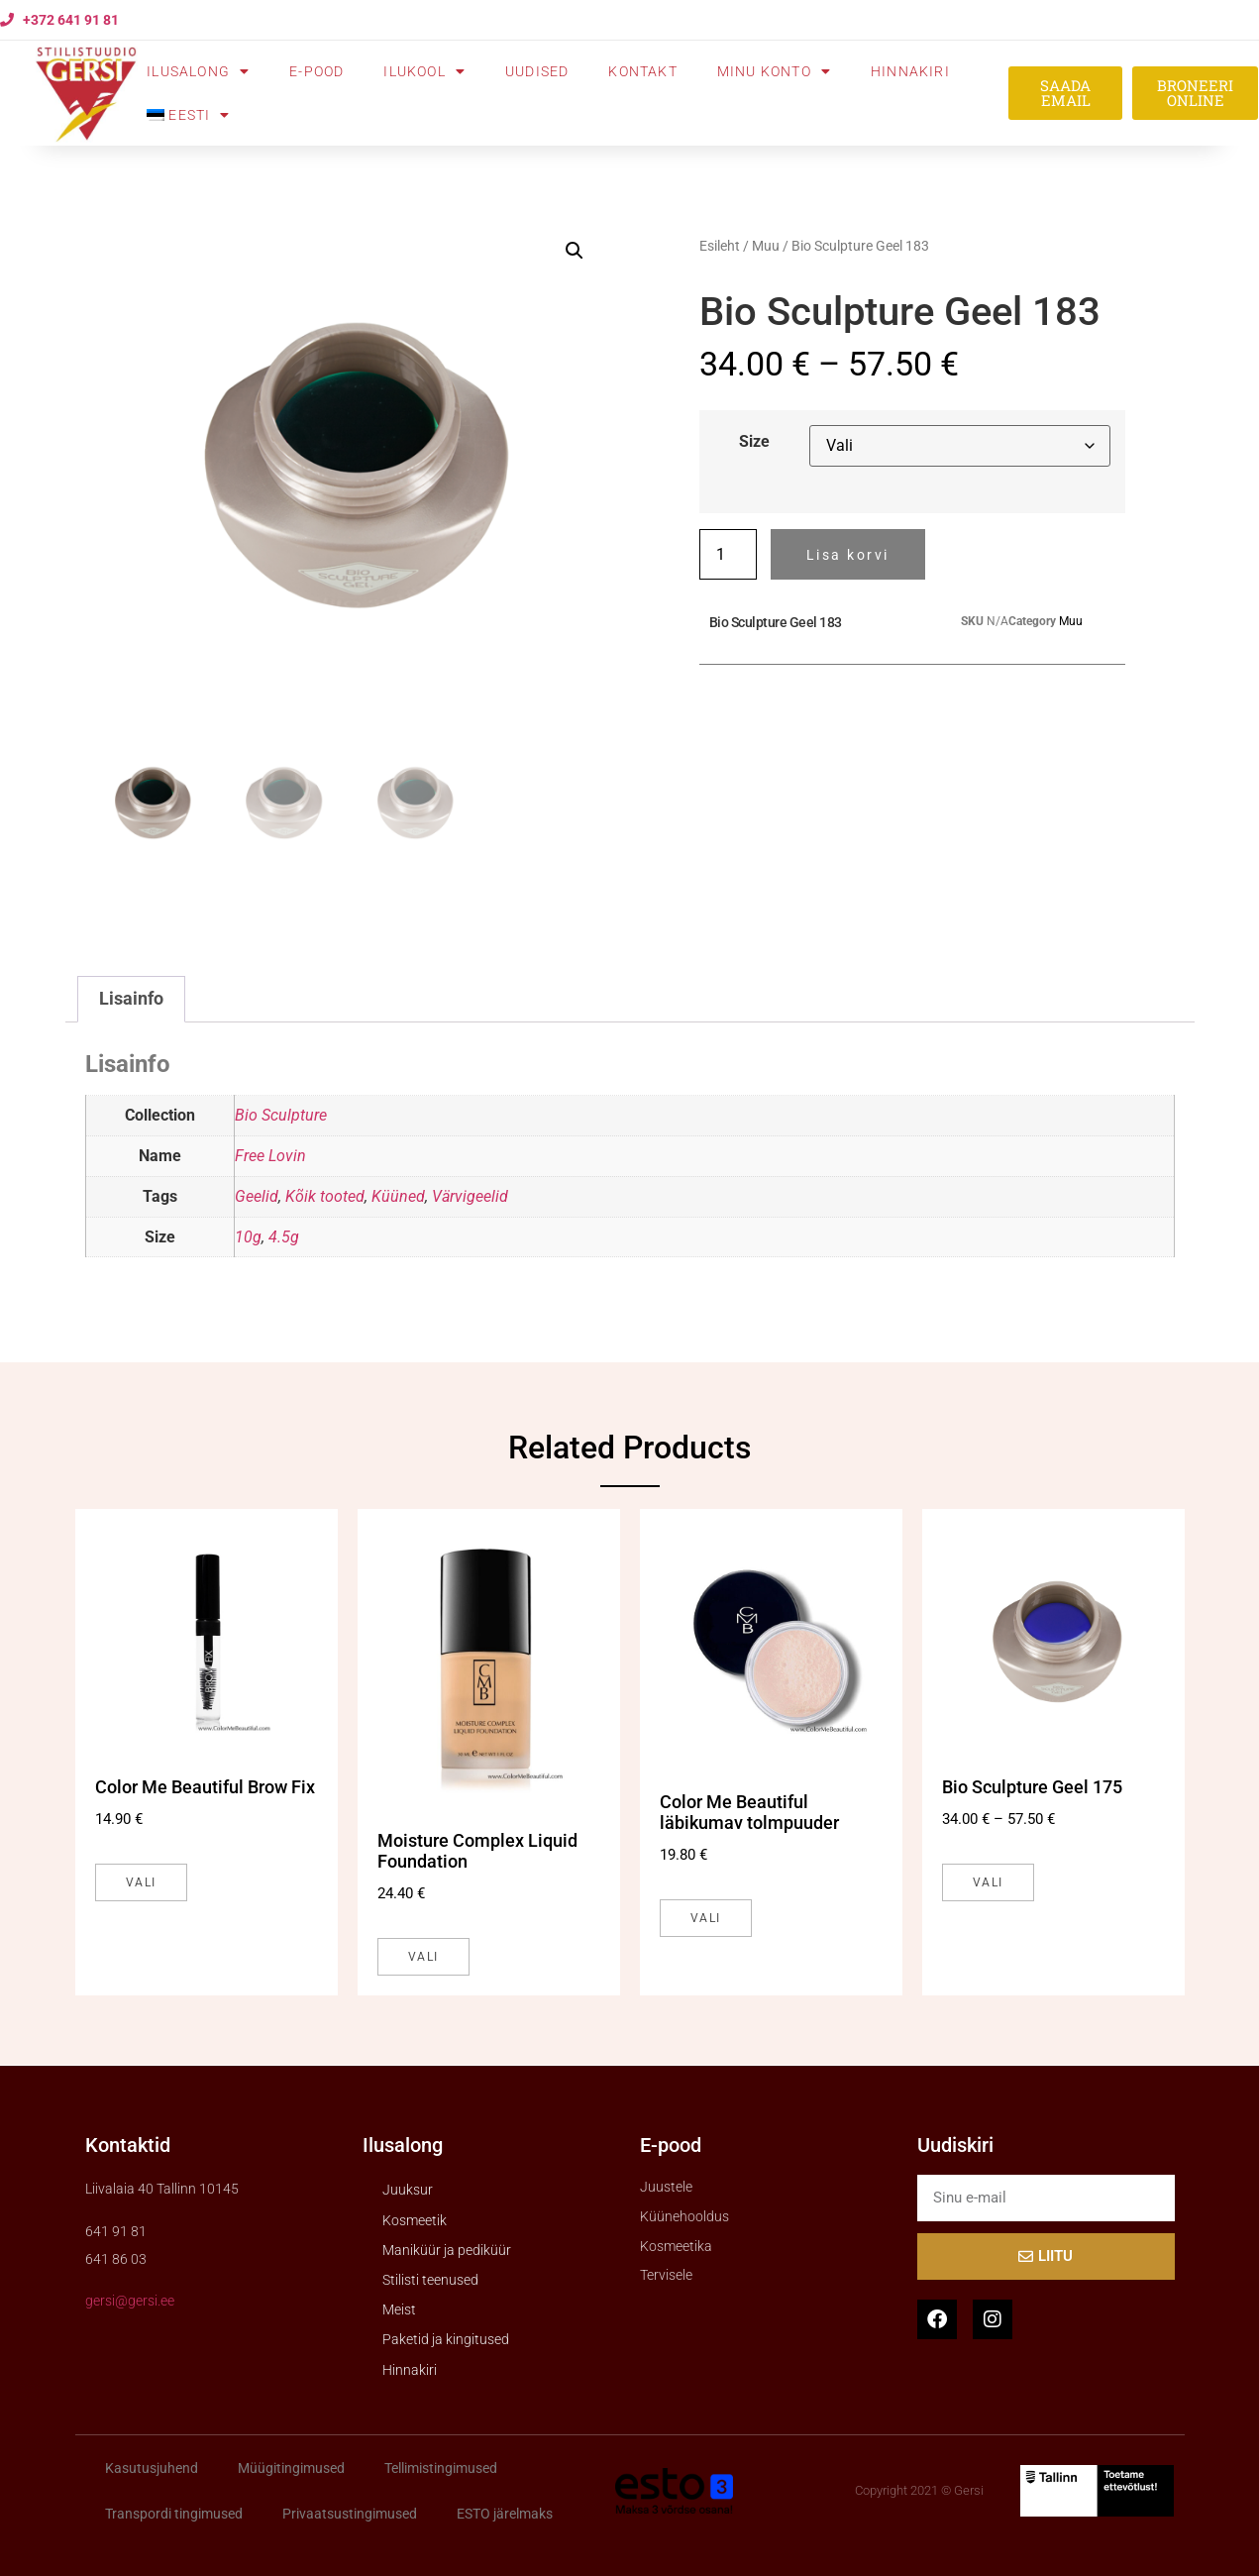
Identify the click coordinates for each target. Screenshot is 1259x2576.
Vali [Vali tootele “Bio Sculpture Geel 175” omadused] (988, 1882)
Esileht (719, 246)
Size (754, 442)
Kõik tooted (325, 1196)
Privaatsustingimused (349, 2514)
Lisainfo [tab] (131, 999)
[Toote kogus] (728, 554)
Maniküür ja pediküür (446, 2250)
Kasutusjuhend (151, 2468)
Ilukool (424, 71)
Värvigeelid (470, 1196)
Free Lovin (270, 1155)
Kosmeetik (414, 2220)
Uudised (537, 71)
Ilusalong (198, 71)
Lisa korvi (848, 555)
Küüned (398, 1196)
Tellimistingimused (440, 2468)
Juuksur (407, 2190)
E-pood (316, 71)
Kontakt (642, 71)
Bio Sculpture (281, 1115)
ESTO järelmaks (505, 2514)
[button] (574, 250)
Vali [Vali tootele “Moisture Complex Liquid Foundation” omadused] (423, 1957)
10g (248, 1237)
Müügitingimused (291, 2468)
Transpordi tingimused (174, 2514)
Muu (766, 246)
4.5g (283, 1237)
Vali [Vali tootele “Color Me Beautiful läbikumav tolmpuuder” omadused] (705, 1918)
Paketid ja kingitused (445, 2339)
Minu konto (774, 71)
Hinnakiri (910, 71)
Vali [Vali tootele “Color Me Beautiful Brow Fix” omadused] (141, 1882)
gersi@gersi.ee (129, 2300)
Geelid (256, 1196)
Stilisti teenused (430, 2280)
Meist (399, 2309)
